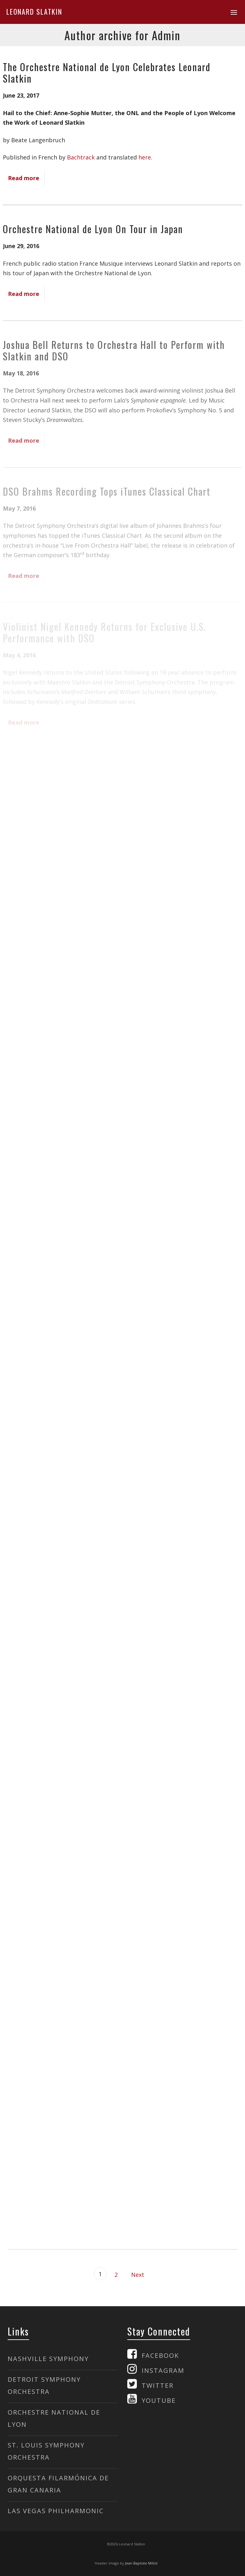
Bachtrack (81, 157)
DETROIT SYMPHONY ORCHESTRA (44, 2385)
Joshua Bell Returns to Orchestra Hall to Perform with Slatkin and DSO (114, 350)
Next (138, 2274)
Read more (23, 178)
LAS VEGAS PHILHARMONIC (56, 2510)
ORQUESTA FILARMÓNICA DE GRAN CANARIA (58, 2484)
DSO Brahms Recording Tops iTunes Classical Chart (107, 491)
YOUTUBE (159, 2400)
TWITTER (158, 2385)
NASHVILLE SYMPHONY (48, 2358)
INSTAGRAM (163, 2370)
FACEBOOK (160, 2355)
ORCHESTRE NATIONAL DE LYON (54, 2418)
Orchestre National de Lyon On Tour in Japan (93, 229)
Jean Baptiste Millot (141, 2563)
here (144, 157)
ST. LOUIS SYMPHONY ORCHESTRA (46, 2451)
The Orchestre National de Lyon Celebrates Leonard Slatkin (107, 72)
